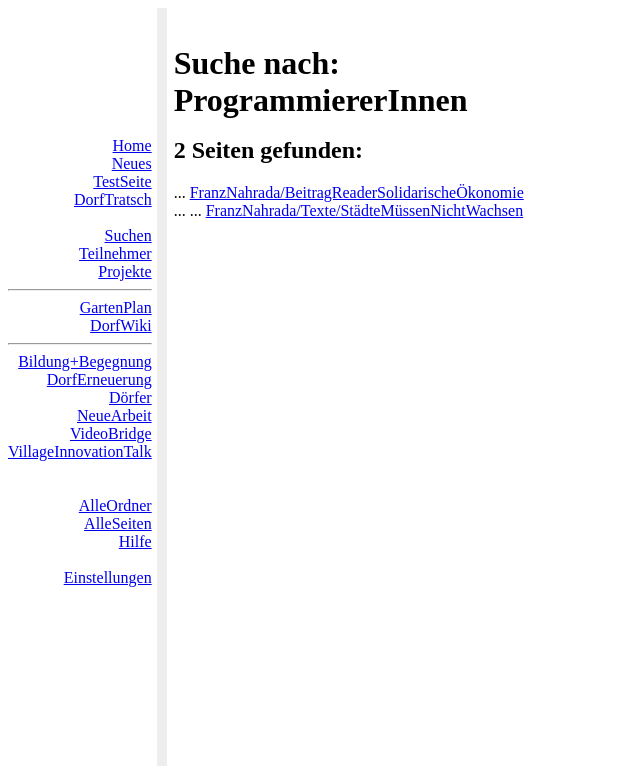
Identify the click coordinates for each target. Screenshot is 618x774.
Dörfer (130, 397)
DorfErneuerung (99, 379)
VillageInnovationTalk (80, 451)
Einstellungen (108, 577)
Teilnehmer (115, 253)
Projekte (124, 271)
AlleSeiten (118, 523)
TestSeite (122, 181)
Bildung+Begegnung (84, 361)
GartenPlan (116, 307)
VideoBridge (111, 433)
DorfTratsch (113, 199)
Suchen (128, 235)
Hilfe (135, 541)
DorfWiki (121, 325)
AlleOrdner (115, 505)
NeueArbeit (114, 415)
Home (132, 145)
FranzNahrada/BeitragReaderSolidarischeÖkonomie (357, 192)
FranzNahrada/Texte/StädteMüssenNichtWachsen (364, 210)
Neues (132, 163)
